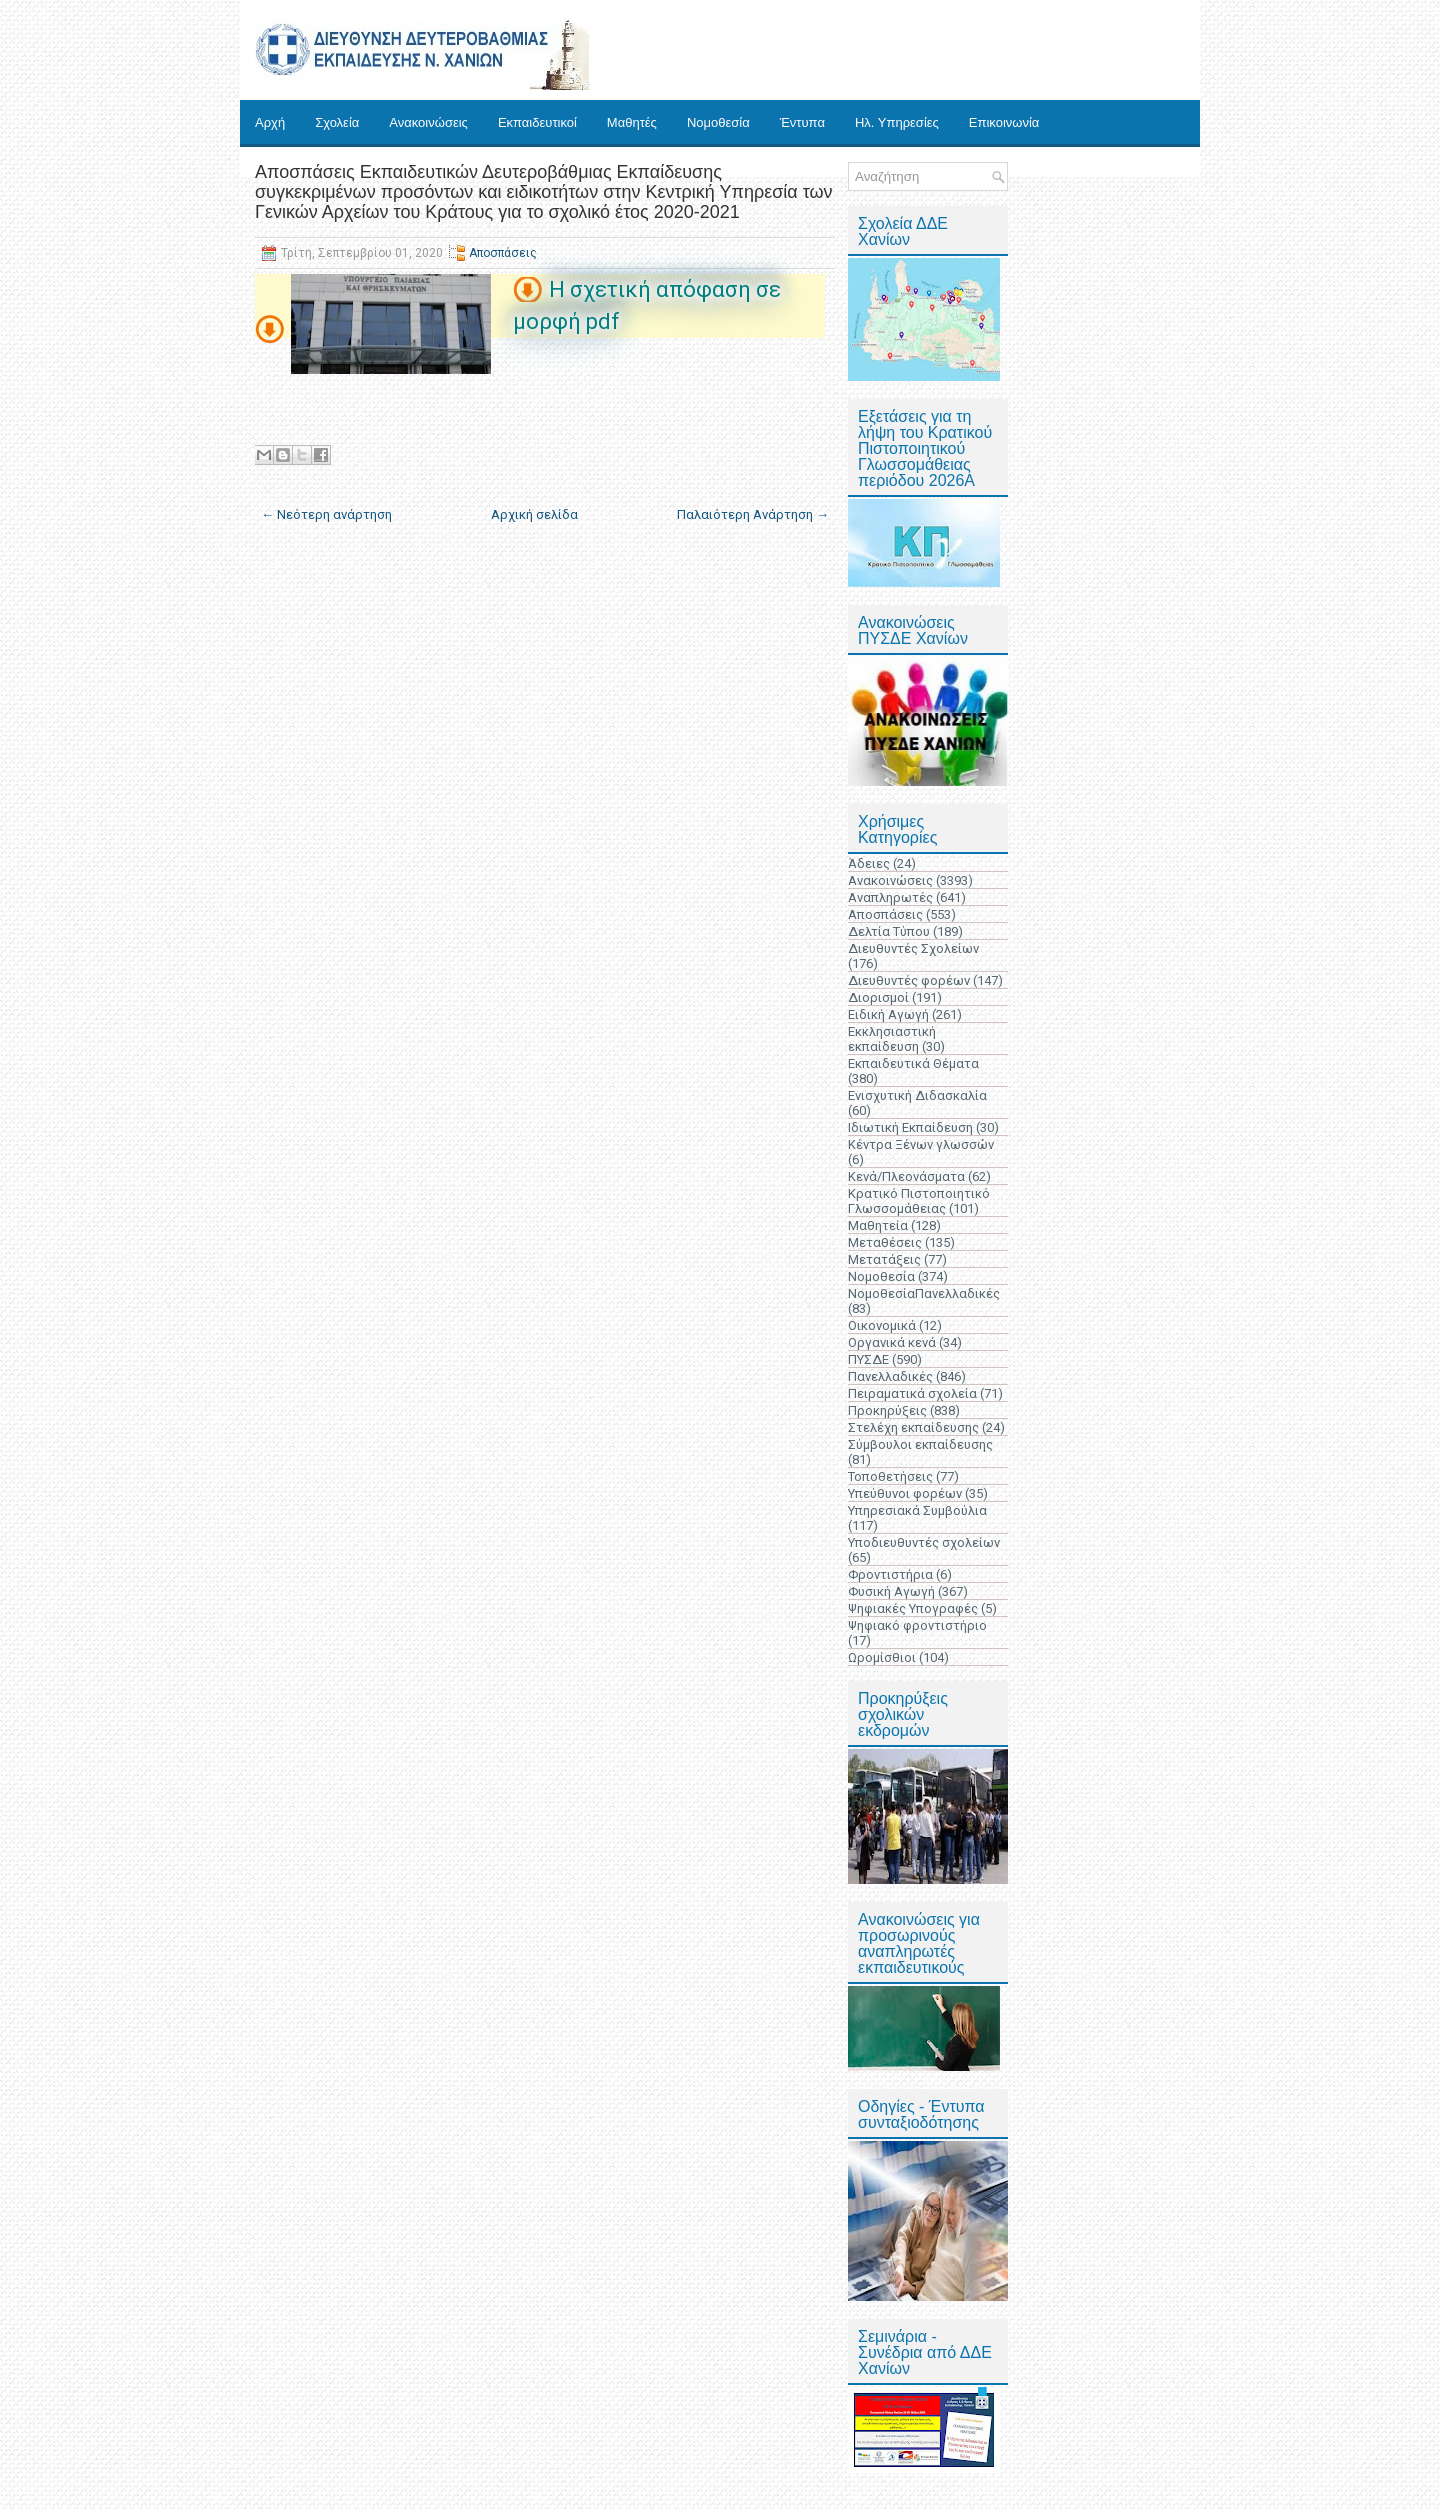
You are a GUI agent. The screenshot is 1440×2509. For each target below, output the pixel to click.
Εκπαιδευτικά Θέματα (913, 1063)
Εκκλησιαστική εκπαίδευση (892, 1039)
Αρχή (270, 122)
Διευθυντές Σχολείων (913, 948)
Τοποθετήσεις (890, 1476)
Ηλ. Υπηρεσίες (897, 122)
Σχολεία (337, 122)
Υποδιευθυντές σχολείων (924, 1542)
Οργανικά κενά (892, 1342)
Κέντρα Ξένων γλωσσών (921, 1144)
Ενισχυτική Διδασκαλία (917, 1095)
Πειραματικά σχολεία (912, 1393)
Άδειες (869, 863)
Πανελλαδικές (890, 1376)
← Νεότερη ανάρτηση (326, 514)
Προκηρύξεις (887, 1410)
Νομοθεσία (718, 122)
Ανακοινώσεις (428, 122)
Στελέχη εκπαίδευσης (913, 1427)
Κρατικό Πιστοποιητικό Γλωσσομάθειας (919, 1201)
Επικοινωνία (1004, 122)
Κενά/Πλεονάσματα (906, 1176)
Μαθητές (632, 122)
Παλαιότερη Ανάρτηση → (753, 514)
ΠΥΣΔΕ (868, 1359)
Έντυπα (802, 122)
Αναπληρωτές (890, 897)
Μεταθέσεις (885, 1242)
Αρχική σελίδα (534, 514)
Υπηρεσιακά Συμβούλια (917, 1510)
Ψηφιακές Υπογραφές (913, 1608)
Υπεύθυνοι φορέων (905, 1493)
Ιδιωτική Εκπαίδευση (910, 1127)
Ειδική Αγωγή (888, 1014)
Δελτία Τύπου (889, 931)
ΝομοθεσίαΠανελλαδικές (924, 1293)
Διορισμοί (878, 997)
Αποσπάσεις (503, 253)
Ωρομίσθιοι (882, 1657)
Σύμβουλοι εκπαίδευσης (920, 1444)
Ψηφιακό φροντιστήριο (917, 1625)
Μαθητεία (878, 1225)
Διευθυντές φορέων (909, 980)
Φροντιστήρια (890, 1574)
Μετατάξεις (884, 1259)
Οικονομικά (882, 1325)
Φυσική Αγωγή (891, 1591)
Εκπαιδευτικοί (537, 122)
